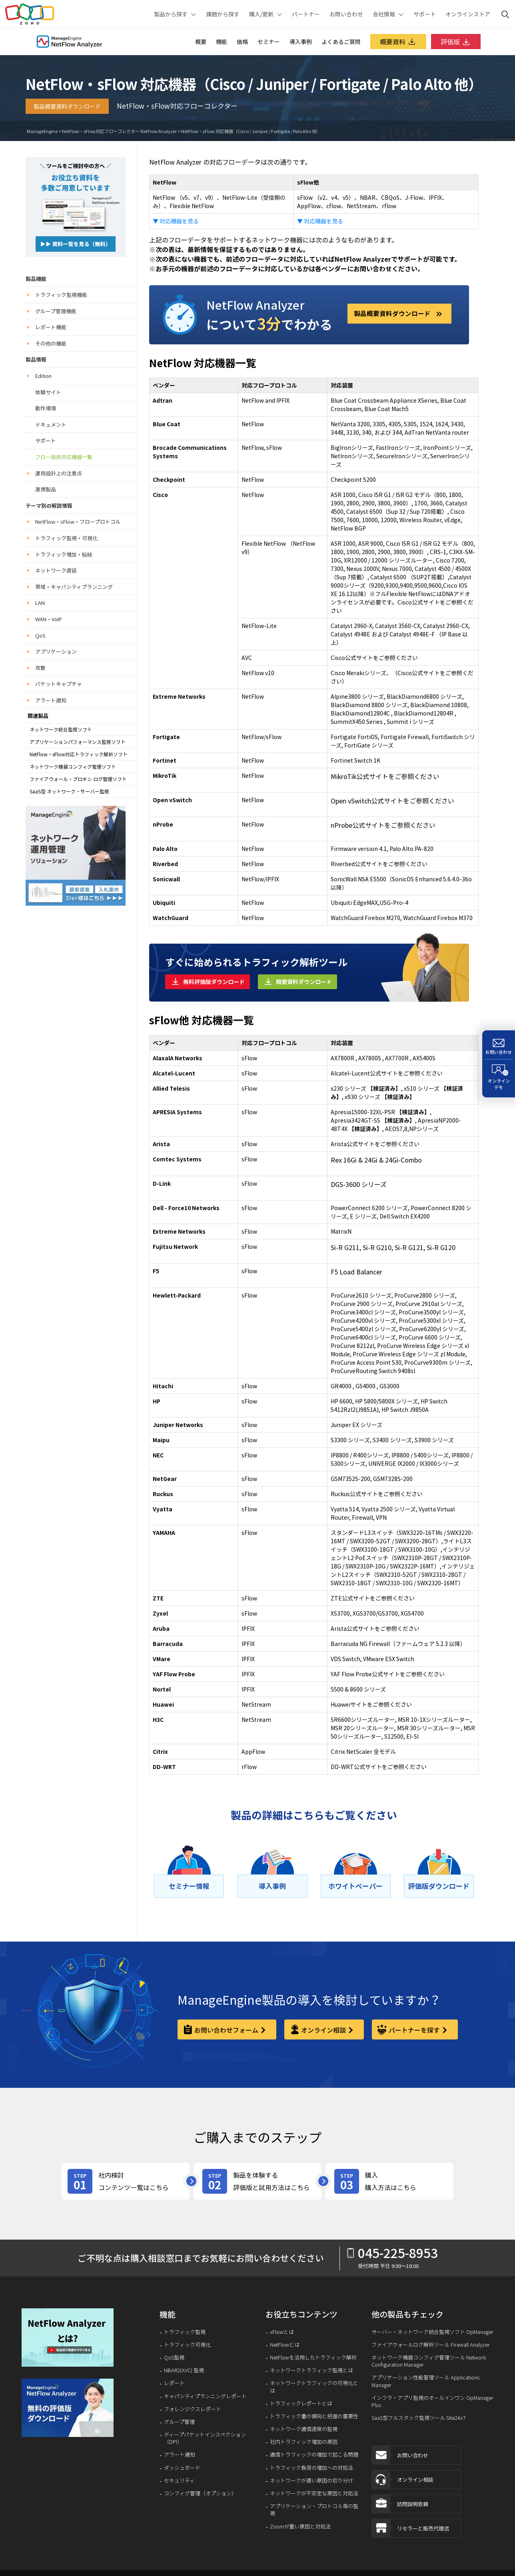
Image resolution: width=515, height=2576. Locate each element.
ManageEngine (42, 131)
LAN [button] (40, 602)
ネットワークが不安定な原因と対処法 (314, 2493)
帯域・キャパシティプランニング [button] (74, 586)
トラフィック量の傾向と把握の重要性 (314, 2416)
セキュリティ (179, 2480)
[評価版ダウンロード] (439, 1886)
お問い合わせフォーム (226, 2030)
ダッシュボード (182, 2467)
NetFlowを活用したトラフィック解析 (313, 2357)
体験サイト (48, 392)
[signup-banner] (69, 2408)
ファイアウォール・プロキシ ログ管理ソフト (78, 779)
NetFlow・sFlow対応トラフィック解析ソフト (79, 754)
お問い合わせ (346, 14)
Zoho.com (29, 14)
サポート (424, 14)
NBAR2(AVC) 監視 (184, 2370)
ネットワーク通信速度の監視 (303, 2429)
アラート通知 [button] (50, 700)
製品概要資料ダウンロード (67, 106)
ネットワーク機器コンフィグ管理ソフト (73, 766)
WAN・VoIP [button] (48, 619)
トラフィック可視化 (187, 2344)
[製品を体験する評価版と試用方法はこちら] (257, 2181)
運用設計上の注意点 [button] (58, 473)
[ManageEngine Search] (505, 14)
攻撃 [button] (40, 668)
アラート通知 (179, 2454)
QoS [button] (40, 635)
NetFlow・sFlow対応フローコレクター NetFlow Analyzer (119, 131)
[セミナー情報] (189, 1886)
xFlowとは (282, 2331)
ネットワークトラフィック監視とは (311, 2370)
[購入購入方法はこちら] (389, 2181)
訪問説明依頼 (400, 2506)
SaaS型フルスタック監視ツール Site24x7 (418, 2417)
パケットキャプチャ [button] (58, 684)
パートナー (306, 14)
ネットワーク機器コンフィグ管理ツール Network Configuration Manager (428, 2361)
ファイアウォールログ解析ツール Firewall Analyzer (430, 2344)
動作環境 (45, 408)
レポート (174, 2383)
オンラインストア (467, 14)
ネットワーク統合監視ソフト (61, 729)
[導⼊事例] (272, 1886)
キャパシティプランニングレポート (205, 2396)
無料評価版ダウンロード (214, 982)
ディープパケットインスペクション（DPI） (205, 2438)
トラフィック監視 (185, 2331)
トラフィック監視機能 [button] (61, 294)
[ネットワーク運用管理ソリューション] (76, 206)
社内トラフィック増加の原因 (303, 2441)
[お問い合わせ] (499, 1045)
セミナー (269, 42)
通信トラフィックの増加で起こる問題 (314, 2454)
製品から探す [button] (171, 14)
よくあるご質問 (341, 42)
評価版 (456, 41)
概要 (200, 42)
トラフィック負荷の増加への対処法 (311, 2467)
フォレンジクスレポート (192, 2409)
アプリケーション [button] (56, 651)
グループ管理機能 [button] (55, 311)
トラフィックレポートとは (301, 2403)
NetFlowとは (284, 2344)
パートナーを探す (414, 2030)
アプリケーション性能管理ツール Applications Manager (425, 2381)
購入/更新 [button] (261, 14)
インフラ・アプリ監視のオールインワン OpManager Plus (432, 2401)
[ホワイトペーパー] (356, 1886)
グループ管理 (179, 2421)
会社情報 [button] (384, 14)
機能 (221, 42)
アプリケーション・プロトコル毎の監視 (314, 2509)
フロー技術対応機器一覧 (63, 457)
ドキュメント (50, 424)
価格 (242, 42)
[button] (69, 2337)
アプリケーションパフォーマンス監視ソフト (78, 741)
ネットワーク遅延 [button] (56, 570)
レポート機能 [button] (50, 327)
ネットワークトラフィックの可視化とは (314, 2386)
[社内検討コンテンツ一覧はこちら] (126, 2181)
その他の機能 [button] (50, 343)
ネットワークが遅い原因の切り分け (311, 2480)
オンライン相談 (323, 2030)
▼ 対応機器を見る (176, 221)
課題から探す (223, 14)
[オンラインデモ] (499, 1078)
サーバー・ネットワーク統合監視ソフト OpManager (432, 2331)
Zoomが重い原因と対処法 (300, 2526)
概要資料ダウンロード (304, 982)
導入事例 (300, 42)
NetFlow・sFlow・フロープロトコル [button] (78, 521)
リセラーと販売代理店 (410, 2532)
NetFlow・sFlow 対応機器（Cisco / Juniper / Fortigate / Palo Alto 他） (251, 131)
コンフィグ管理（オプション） (200, 2493)
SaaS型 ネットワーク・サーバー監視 (69, 791)
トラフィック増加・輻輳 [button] (63, 554)
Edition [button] (43, 376)
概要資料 (398, 41)
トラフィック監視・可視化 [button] (66, 538)
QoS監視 (174, 2357)
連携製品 (45, 489)
